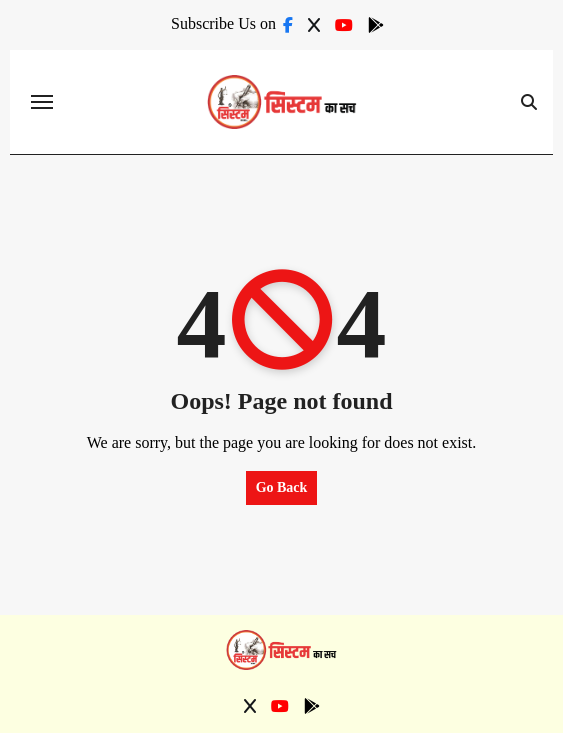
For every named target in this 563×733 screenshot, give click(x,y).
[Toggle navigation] (42, 102)
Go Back (282, 487)
